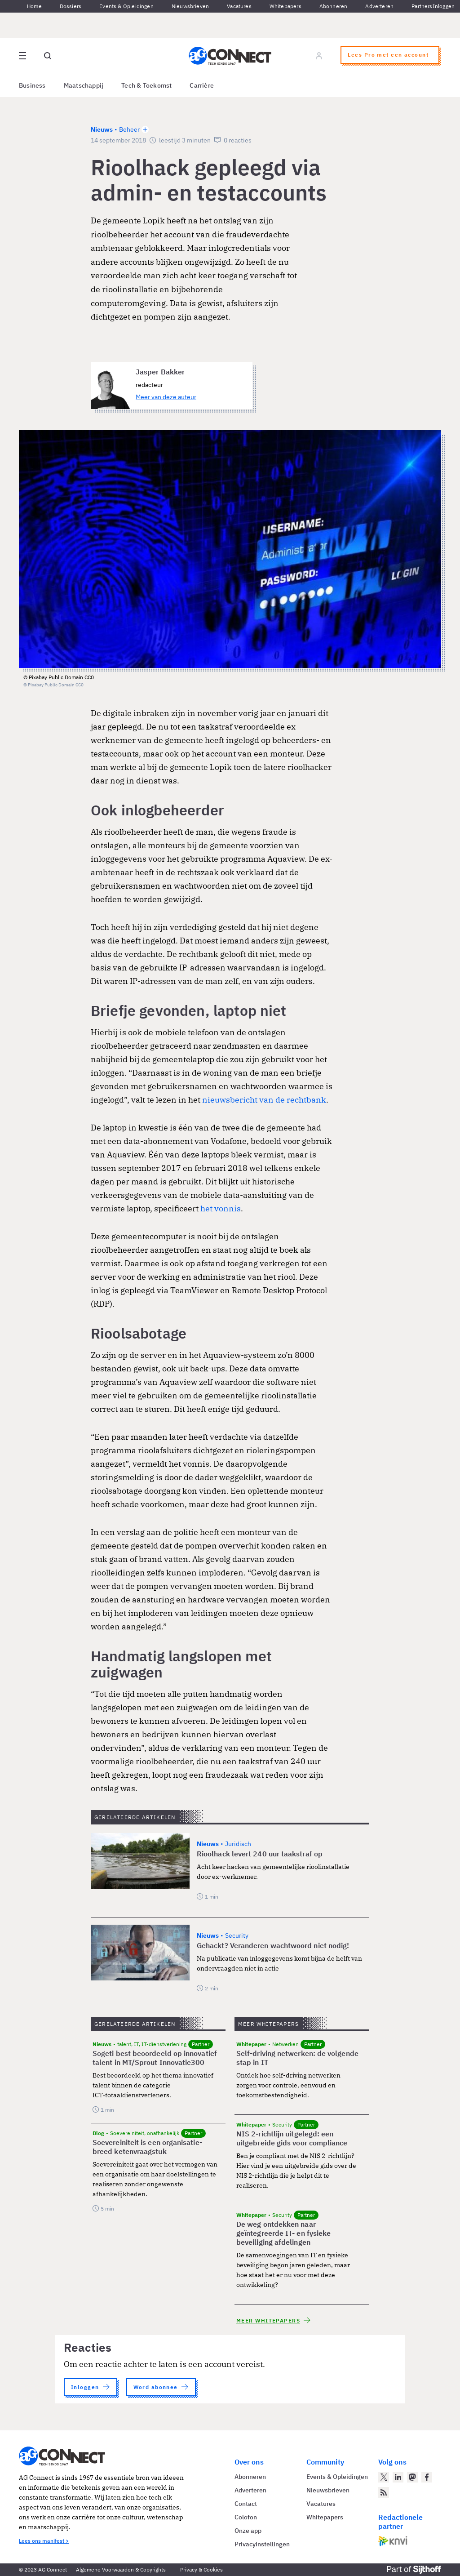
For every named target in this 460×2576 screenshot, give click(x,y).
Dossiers (70, 6)
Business (32, 85)
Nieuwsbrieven (190, 6)
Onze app (247, 2531)
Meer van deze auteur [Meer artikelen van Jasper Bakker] (166, 397)
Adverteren (379, 6)
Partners (421, 6)
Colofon (245, 2517)
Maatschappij (84, 85)
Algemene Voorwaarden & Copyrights (121, 2569)
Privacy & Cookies (201, 2569)
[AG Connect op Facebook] (426, 2477)
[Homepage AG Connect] (230, 56)
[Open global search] (47, 55)
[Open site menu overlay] (22, 55)
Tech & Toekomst (146, 85)
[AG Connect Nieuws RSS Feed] (383, 2492)
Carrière (202, 85)
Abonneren (333, 6)
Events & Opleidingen (126, 6)
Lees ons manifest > (44, 2540)
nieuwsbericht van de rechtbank (264, 1099)
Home (34, 6)
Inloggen (444, 6)
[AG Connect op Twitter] (383, 2477)
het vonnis (220, 1208)
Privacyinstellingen (262, 2544)
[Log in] (319, 55)
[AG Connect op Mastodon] (412, 2477)
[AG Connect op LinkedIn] (398, 2477)
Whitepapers (285, 6)
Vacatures (239, 6)
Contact (245, 2504)
